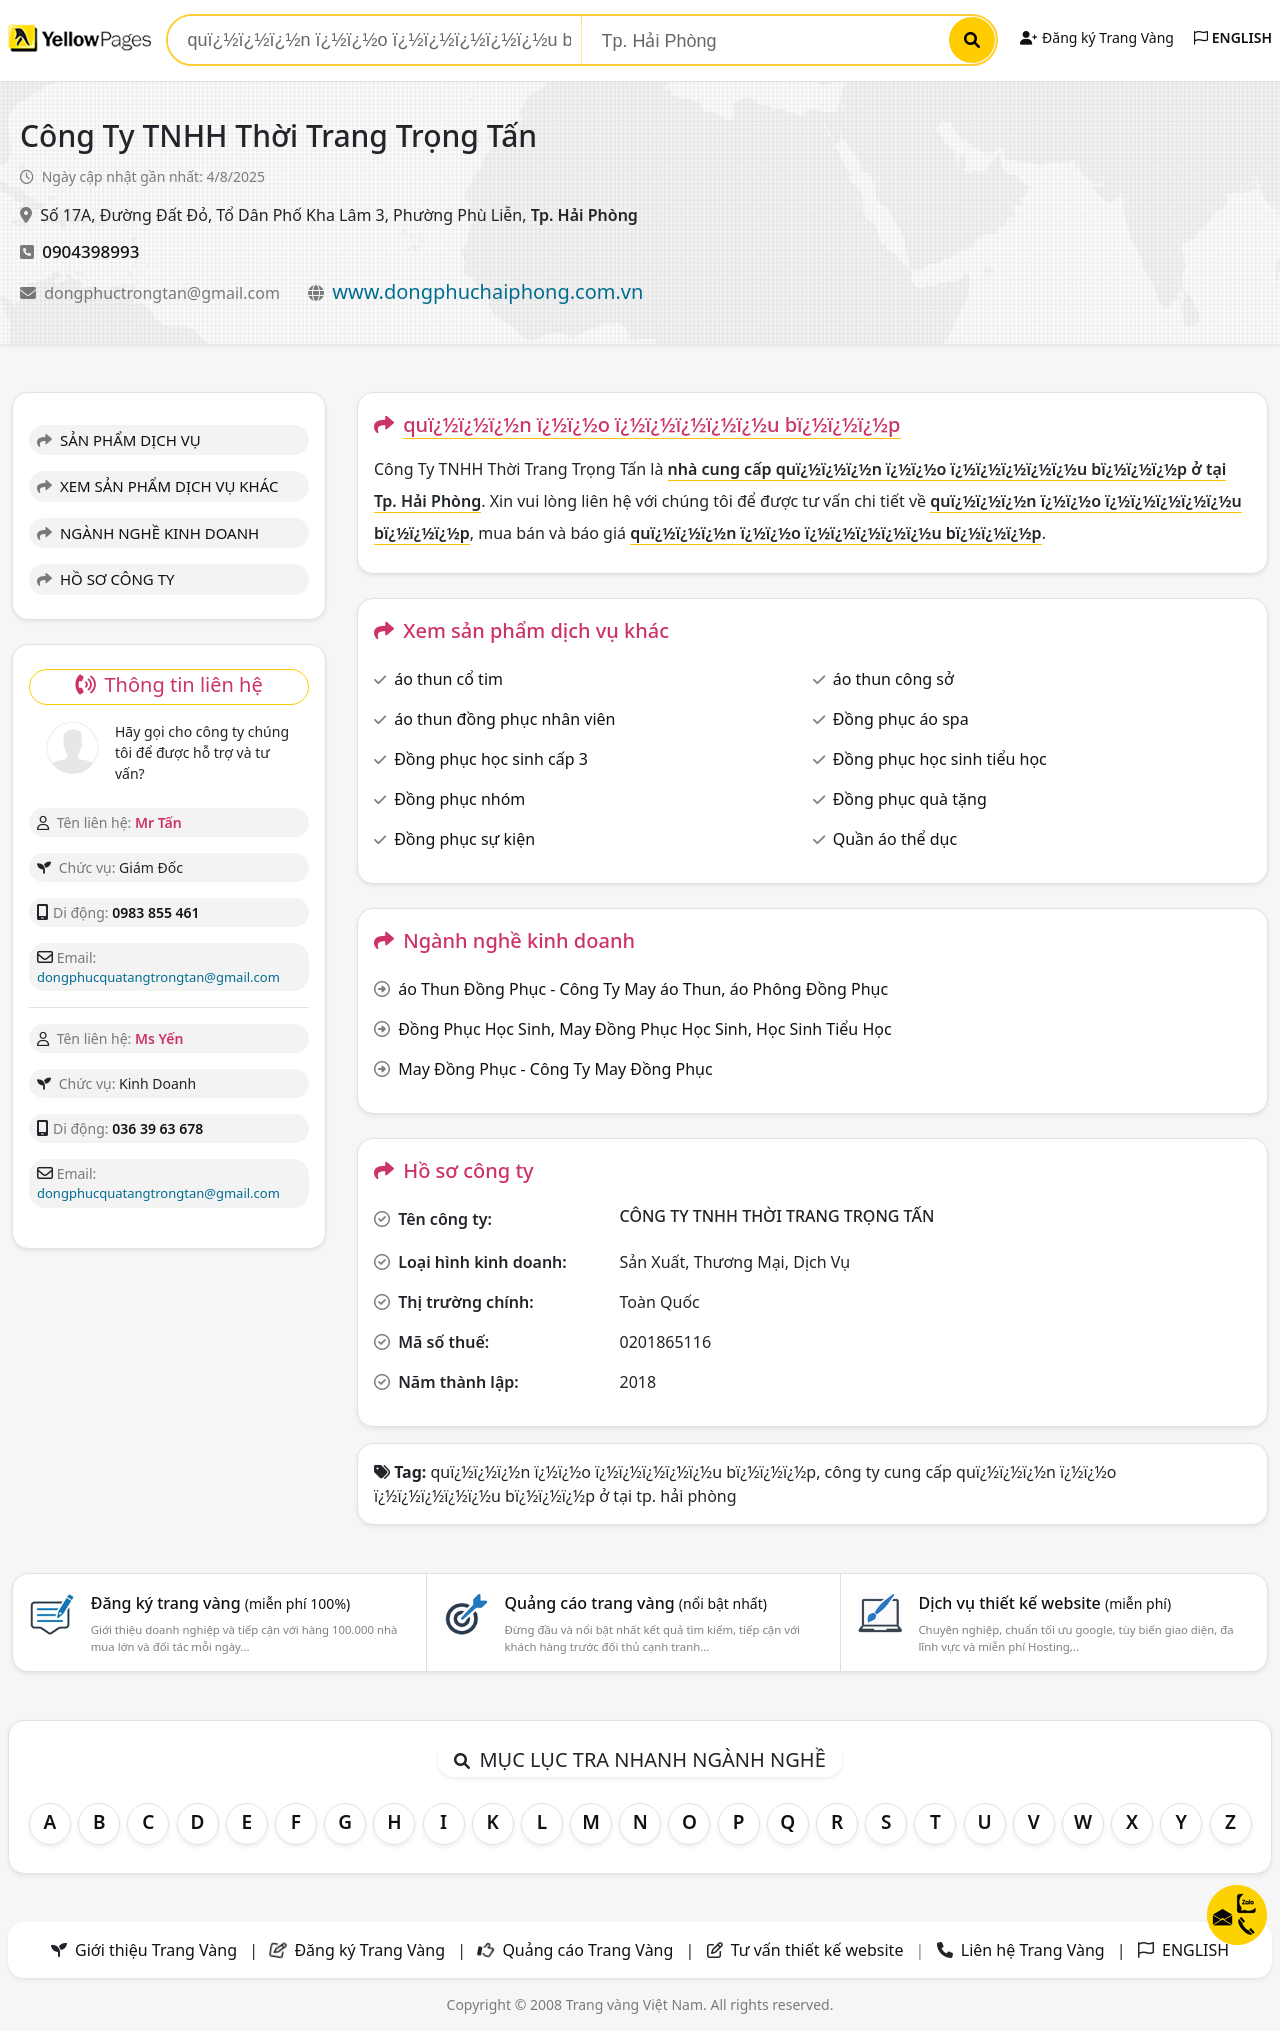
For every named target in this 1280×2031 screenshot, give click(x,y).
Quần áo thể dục (895, 839)
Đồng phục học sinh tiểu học (940, 759)
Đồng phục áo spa (901, 719)
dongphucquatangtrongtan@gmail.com (158, 977)
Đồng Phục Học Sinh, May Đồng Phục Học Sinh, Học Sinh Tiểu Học (644, 1029)
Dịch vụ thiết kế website (1044, 1603)
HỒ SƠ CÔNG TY (105, 579)
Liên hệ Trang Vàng (1033, 1950)
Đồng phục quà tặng (910, 799)
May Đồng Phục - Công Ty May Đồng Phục (555, 1069)
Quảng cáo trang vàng (636, 1603)
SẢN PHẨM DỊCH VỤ (119, 440)
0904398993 (90, 251)
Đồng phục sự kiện (464, 839)
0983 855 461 (155, 912)
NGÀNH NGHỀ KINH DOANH (148, 533)
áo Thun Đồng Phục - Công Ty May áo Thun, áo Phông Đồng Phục (643, 989)
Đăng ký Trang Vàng (1096, 37)
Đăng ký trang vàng (221, 1603)
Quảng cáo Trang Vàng (587, 1950)
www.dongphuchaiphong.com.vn (487, 291)
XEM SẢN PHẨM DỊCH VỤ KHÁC (158, 486)
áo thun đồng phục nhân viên (504, 719)
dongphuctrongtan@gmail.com (164, 293)
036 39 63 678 (157, 1128)
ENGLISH (1233, 37)
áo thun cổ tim (448, 679)
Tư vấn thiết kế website (819, 1950)
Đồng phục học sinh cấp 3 (491, 759)
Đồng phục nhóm (459, 799)
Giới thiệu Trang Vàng (156, 1950)
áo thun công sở (893, 679)
